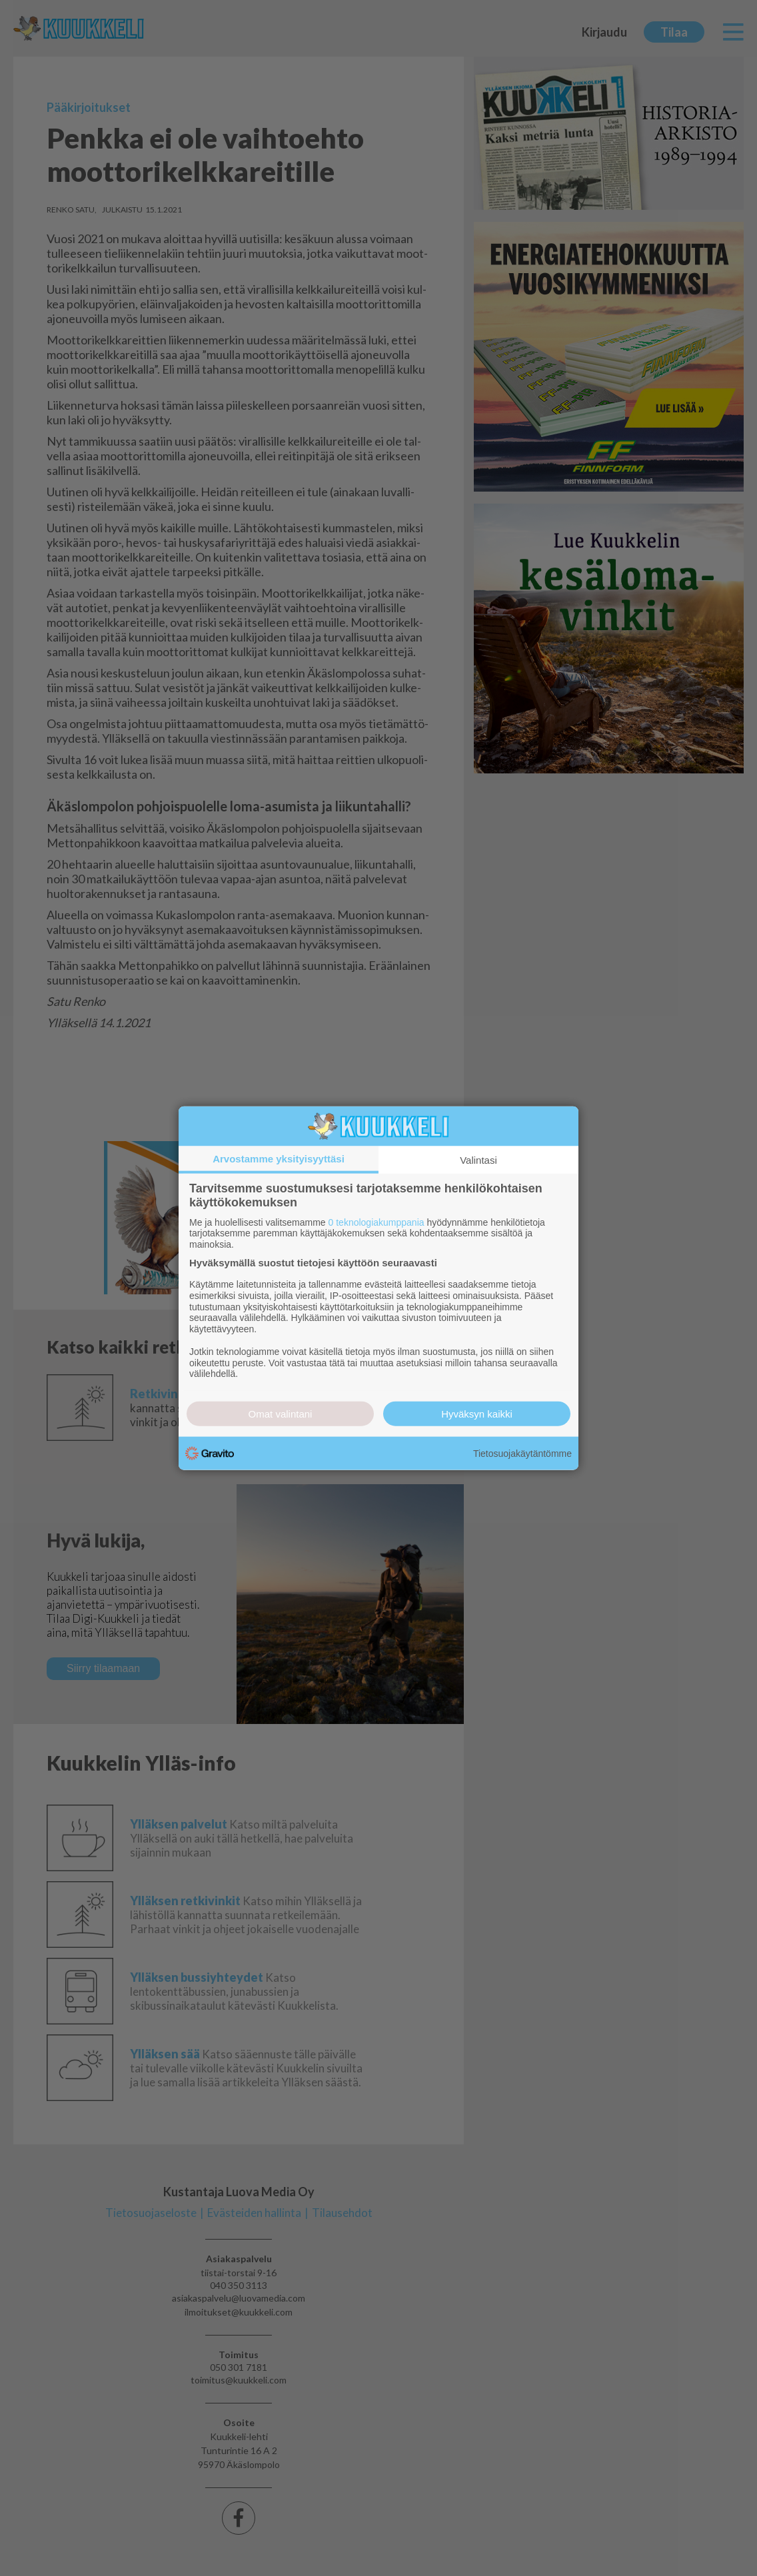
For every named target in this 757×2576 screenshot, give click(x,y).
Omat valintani (281, 1414)
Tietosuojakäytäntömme (522, 1453)
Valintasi (478, 1159)
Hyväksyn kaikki (476, 1414)
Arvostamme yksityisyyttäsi (279, 1158)
